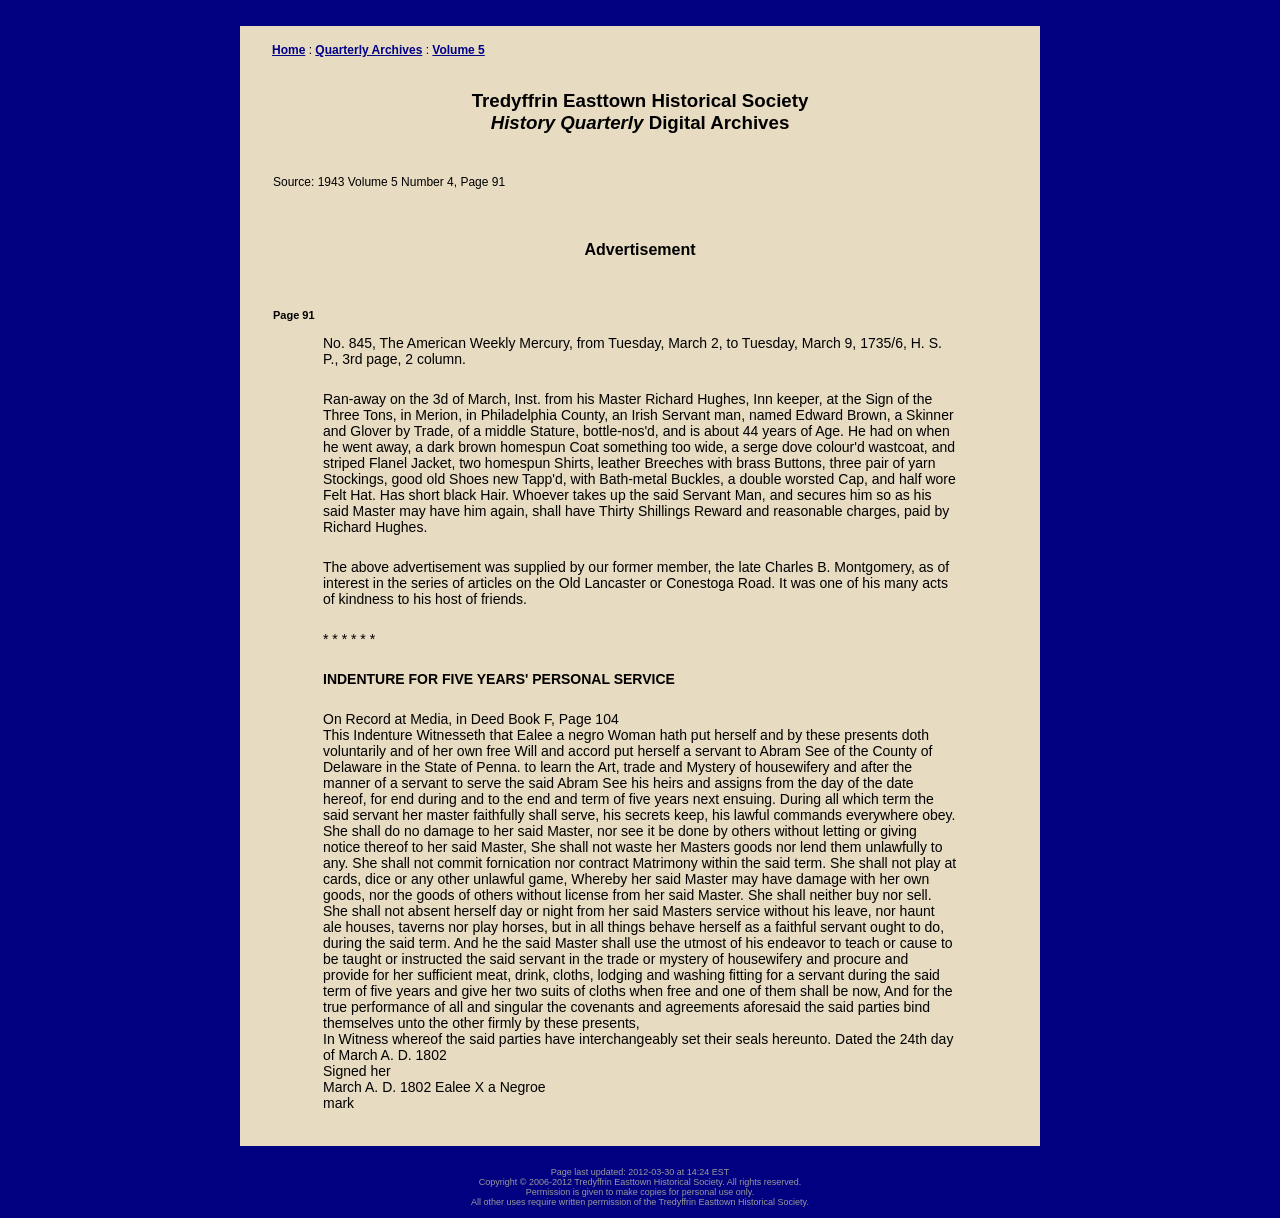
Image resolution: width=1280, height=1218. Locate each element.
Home (288, 50)
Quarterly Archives (368, 50)
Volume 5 (458, 50)
